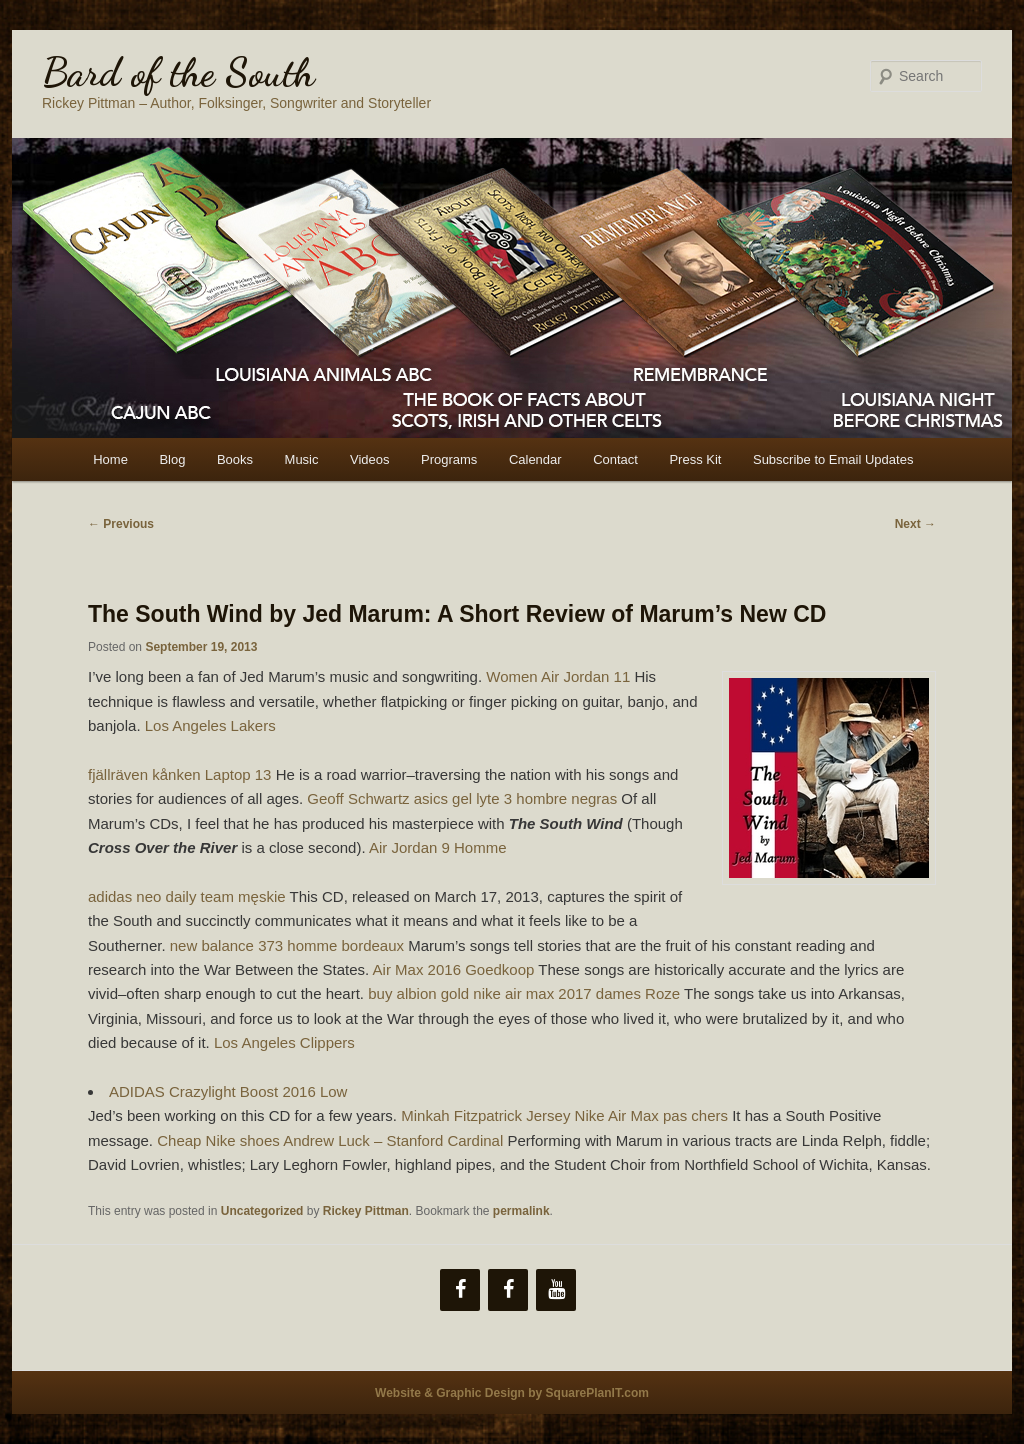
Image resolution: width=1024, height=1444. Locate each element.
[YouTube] (556, 1290)
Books (235, 459)
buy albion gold (418, 993)
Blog (172, 459)
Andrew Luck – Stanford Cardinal (393, 1140)
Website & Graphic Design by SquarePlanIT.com (512, 1393)
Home (110, 459)
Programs (449, 459)
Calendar (535, 459)
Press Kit (695, 459)
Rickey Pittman (366, 1211)
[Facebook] (460, 1290)
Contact (615, 459)
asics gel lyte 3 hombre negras (515, 798)
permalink (521, 1211)
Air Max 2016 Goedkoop (454, 969)
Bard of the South (178, 72)
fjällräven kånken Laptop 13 (179, 774)
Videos (370, 459)
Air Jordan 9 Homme (438, 847)
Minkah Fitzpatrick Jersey (485, 1115)
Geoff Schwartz (358, 798)
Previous (121, 524)
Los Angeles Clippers (284, 1042)
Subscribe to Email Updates (833, 459)
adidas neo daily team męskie (187, 896)
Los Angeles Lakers (210, 725)
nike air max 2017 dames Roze (576, 993)
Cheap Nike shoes (218, 1140)
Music (302, 459)
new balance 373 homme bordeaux (287, 945)
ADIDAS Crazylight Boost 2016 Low (228, 1091)
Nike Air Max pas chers (651, 1115)
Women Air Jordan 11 (558, 676)
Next (915, 524)
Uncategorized (262, 1211)
